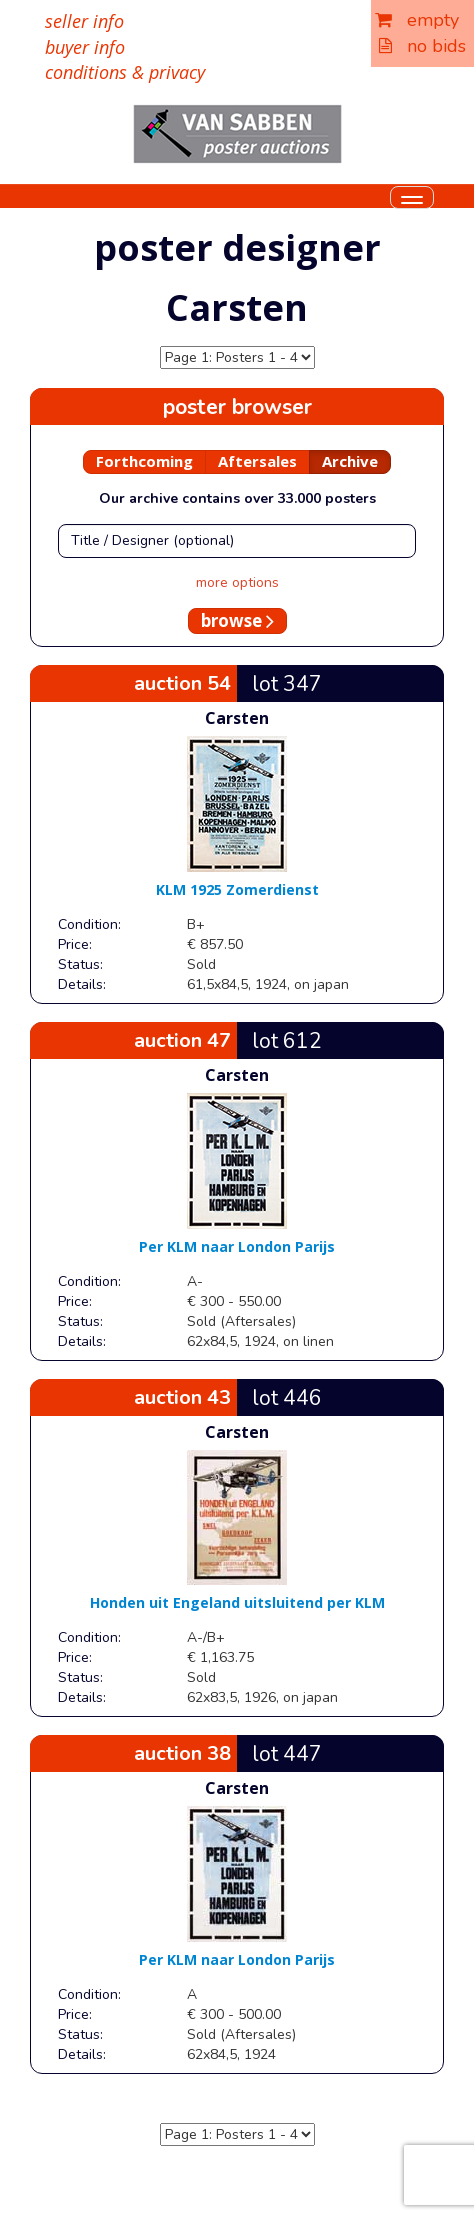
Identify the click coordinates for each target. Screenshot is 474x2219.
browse (237, 620)
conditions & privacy (125, 72)
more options (237, 582)
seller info (84, 21)
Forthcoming (144, 461)
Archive (350, 461)
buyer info (85, 47)
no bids (422, 46)
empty (417, 20)
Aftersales (257, 461)
